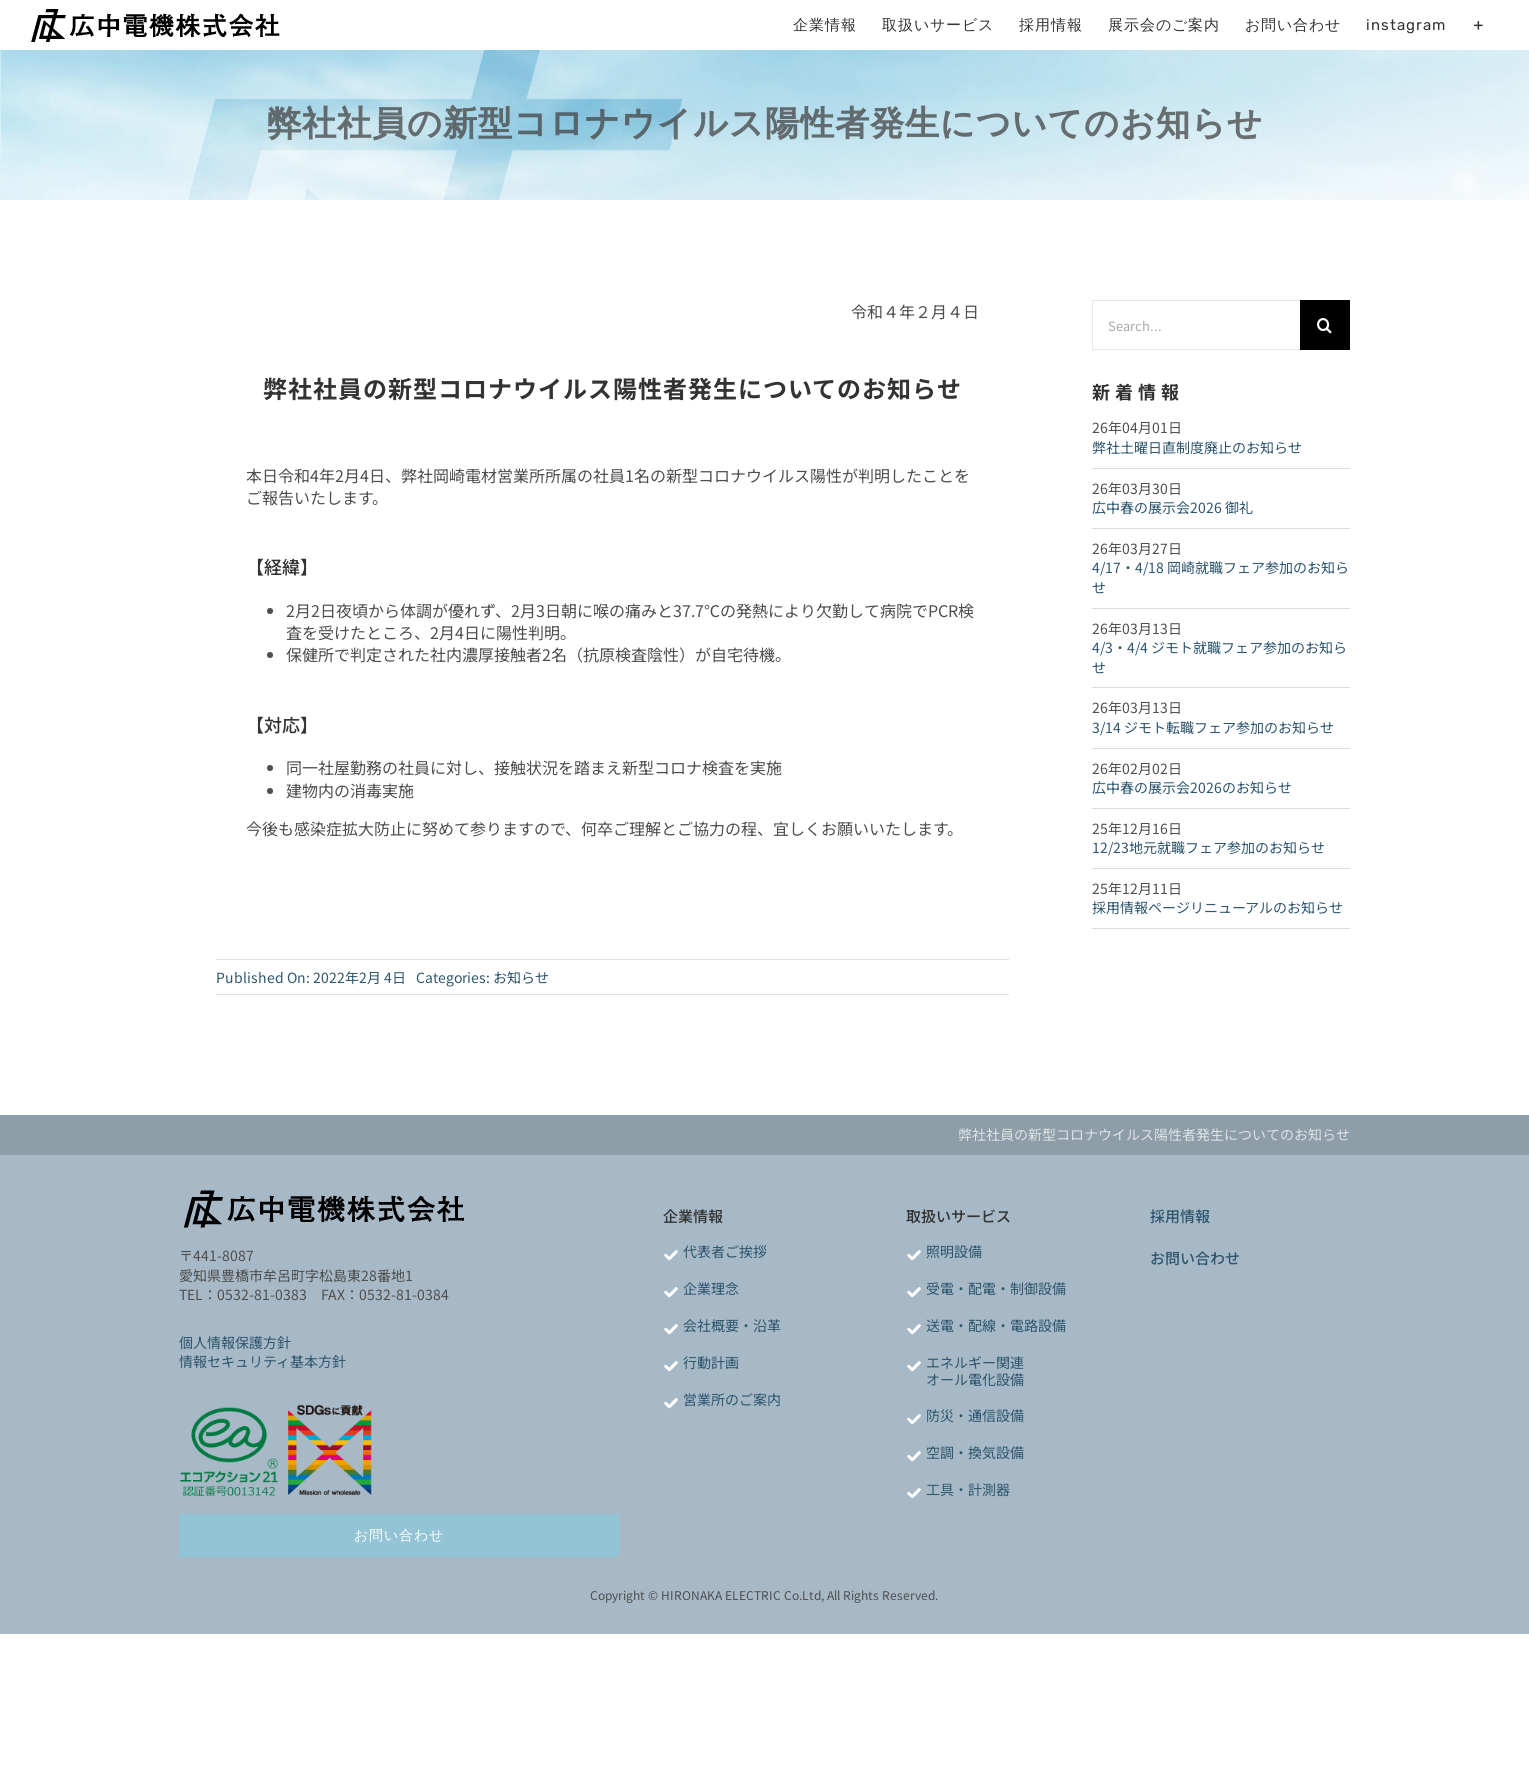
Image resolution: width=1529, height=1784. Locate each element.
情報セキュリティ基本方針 (262, 1361)
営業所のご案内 (732, 1399)
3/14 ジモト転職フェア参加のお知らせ (1213, 727)
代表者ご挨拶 (725, 1251)
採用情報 (1180, 1215)
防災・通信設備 (975, 1415)
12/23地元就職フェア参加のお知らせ (1208, 847)
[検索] (1325, 325)
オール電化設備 (975, 1379)
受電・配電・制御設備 (996, 1288)
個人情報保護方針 (235, 1342)
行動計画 (711, 1362)
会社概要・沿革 (732, 1325)
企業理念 (711, 1288)
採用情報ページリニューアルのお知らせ (1217, 907)
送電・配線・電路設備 (996, 1325)
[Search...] (1195, 325)
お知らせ (521, 977)
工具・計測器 (968, 1489)
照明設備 (954, 1251)
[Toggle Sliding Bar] (1478, 25)
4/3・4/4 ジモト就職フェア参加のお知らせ (1219, 657)
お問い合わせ (1195, 1257)
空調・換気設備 (975, 1452)
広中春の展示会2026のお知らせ (1192, 787)
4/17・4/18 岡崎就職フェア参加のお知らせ (1220, 577)
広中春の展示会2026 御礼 (1172, 507)
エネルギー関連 (975, 1362)
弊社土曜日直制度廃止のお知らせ (1197, 447)
